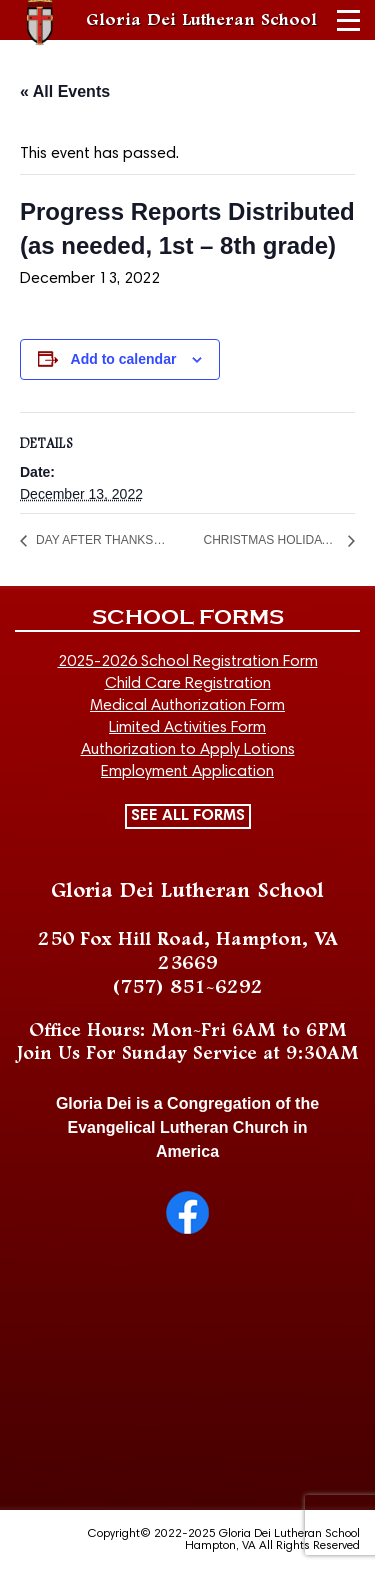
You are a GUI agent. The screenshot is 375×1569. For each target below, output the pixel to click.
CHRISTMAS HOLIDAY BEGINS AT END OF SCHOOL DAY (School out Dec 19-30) (272, 540)
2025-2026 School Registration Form (188, 662)
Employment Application (187, 772)
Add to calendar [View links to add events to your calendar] (124, 359)
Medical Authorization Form (187, 706)
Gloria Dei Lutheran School (201, 20)
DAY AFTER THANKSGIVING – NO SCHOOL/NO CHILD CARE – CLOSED (104, 540)
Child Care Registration (188, 684)
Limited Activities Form (187, 728)
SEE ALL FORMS (188, 816)
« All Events (65, 91)
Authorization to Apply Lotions (188, 750)
